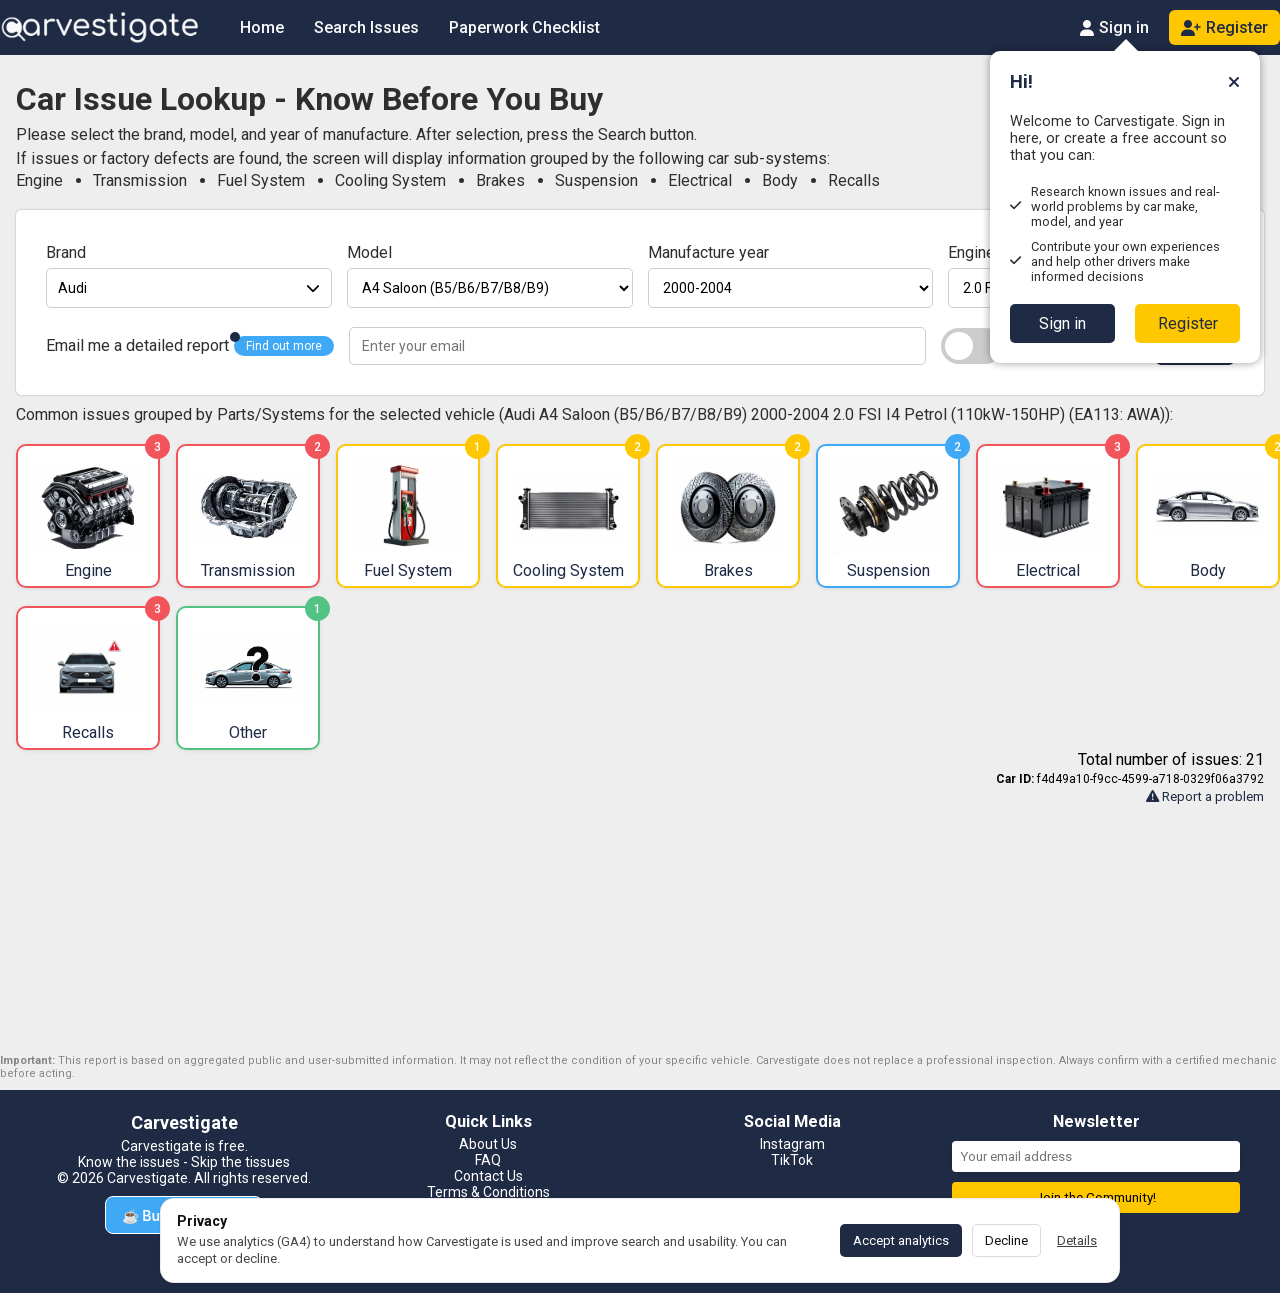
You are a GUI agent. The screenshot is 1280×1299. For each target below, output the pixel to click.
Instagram (792, 1144)
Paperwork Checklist (524, 27)
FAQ (488, 1160)
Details (1077, 1240)
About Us (488, 1144)
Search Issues (366, 27)
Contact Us (488, 1176)
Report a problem (1205, 796)
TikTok (792, 1160)
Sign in (1062, 323)
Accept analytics (901, 1240)
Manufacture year (708, 252)
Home (262, 27)
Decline (1006, 1240)
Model (369, 252)
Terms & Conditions (488, 1192)
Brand (66, 252)
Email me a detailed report (137, 345)
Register (1188, 323)
